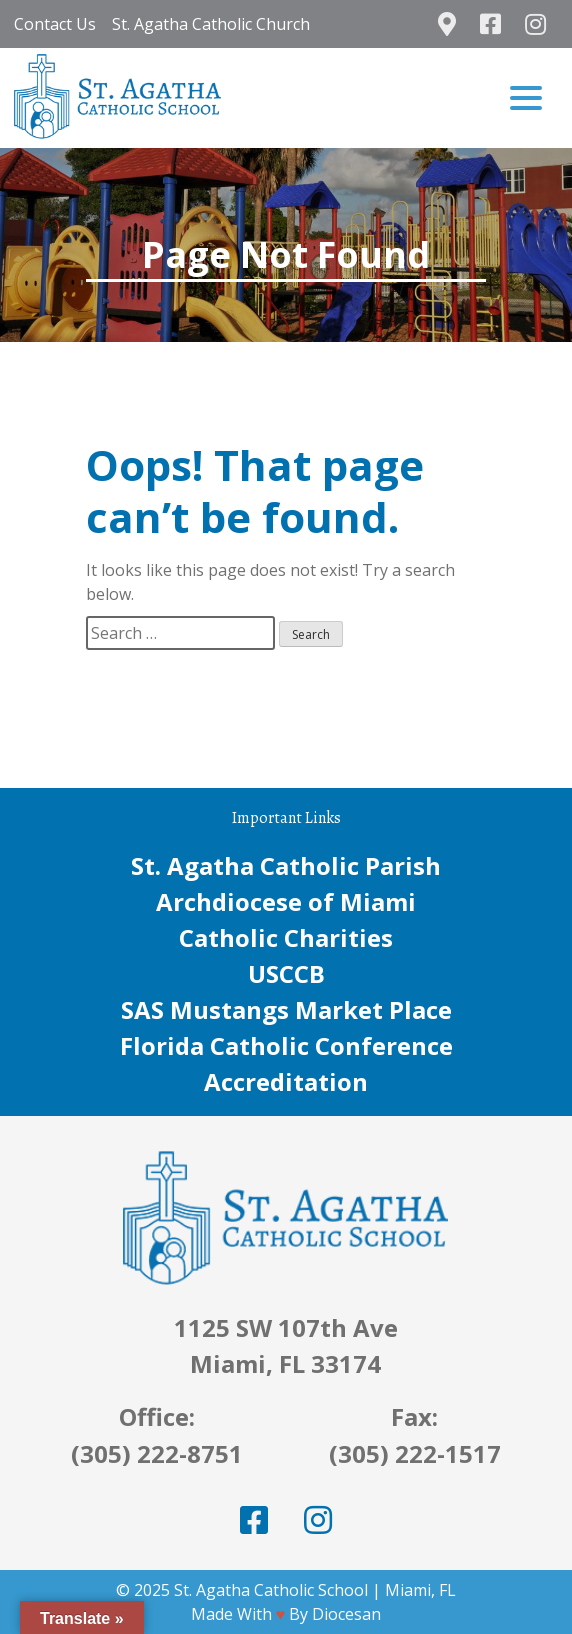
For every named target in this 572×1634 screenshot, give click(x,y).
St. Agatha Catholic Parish (286, 865)
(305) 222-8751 (157, 1453)
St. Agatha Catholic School (271, 1590)
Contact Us (55, 24)
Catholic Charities (286, 937)
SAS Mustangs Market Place (286, 1009)
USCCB (286, 973)
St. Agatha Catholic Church (211, 24)
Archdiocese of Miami (286, 901)
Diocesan (346, 1614)
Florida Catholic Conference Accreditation (286, 1063)
